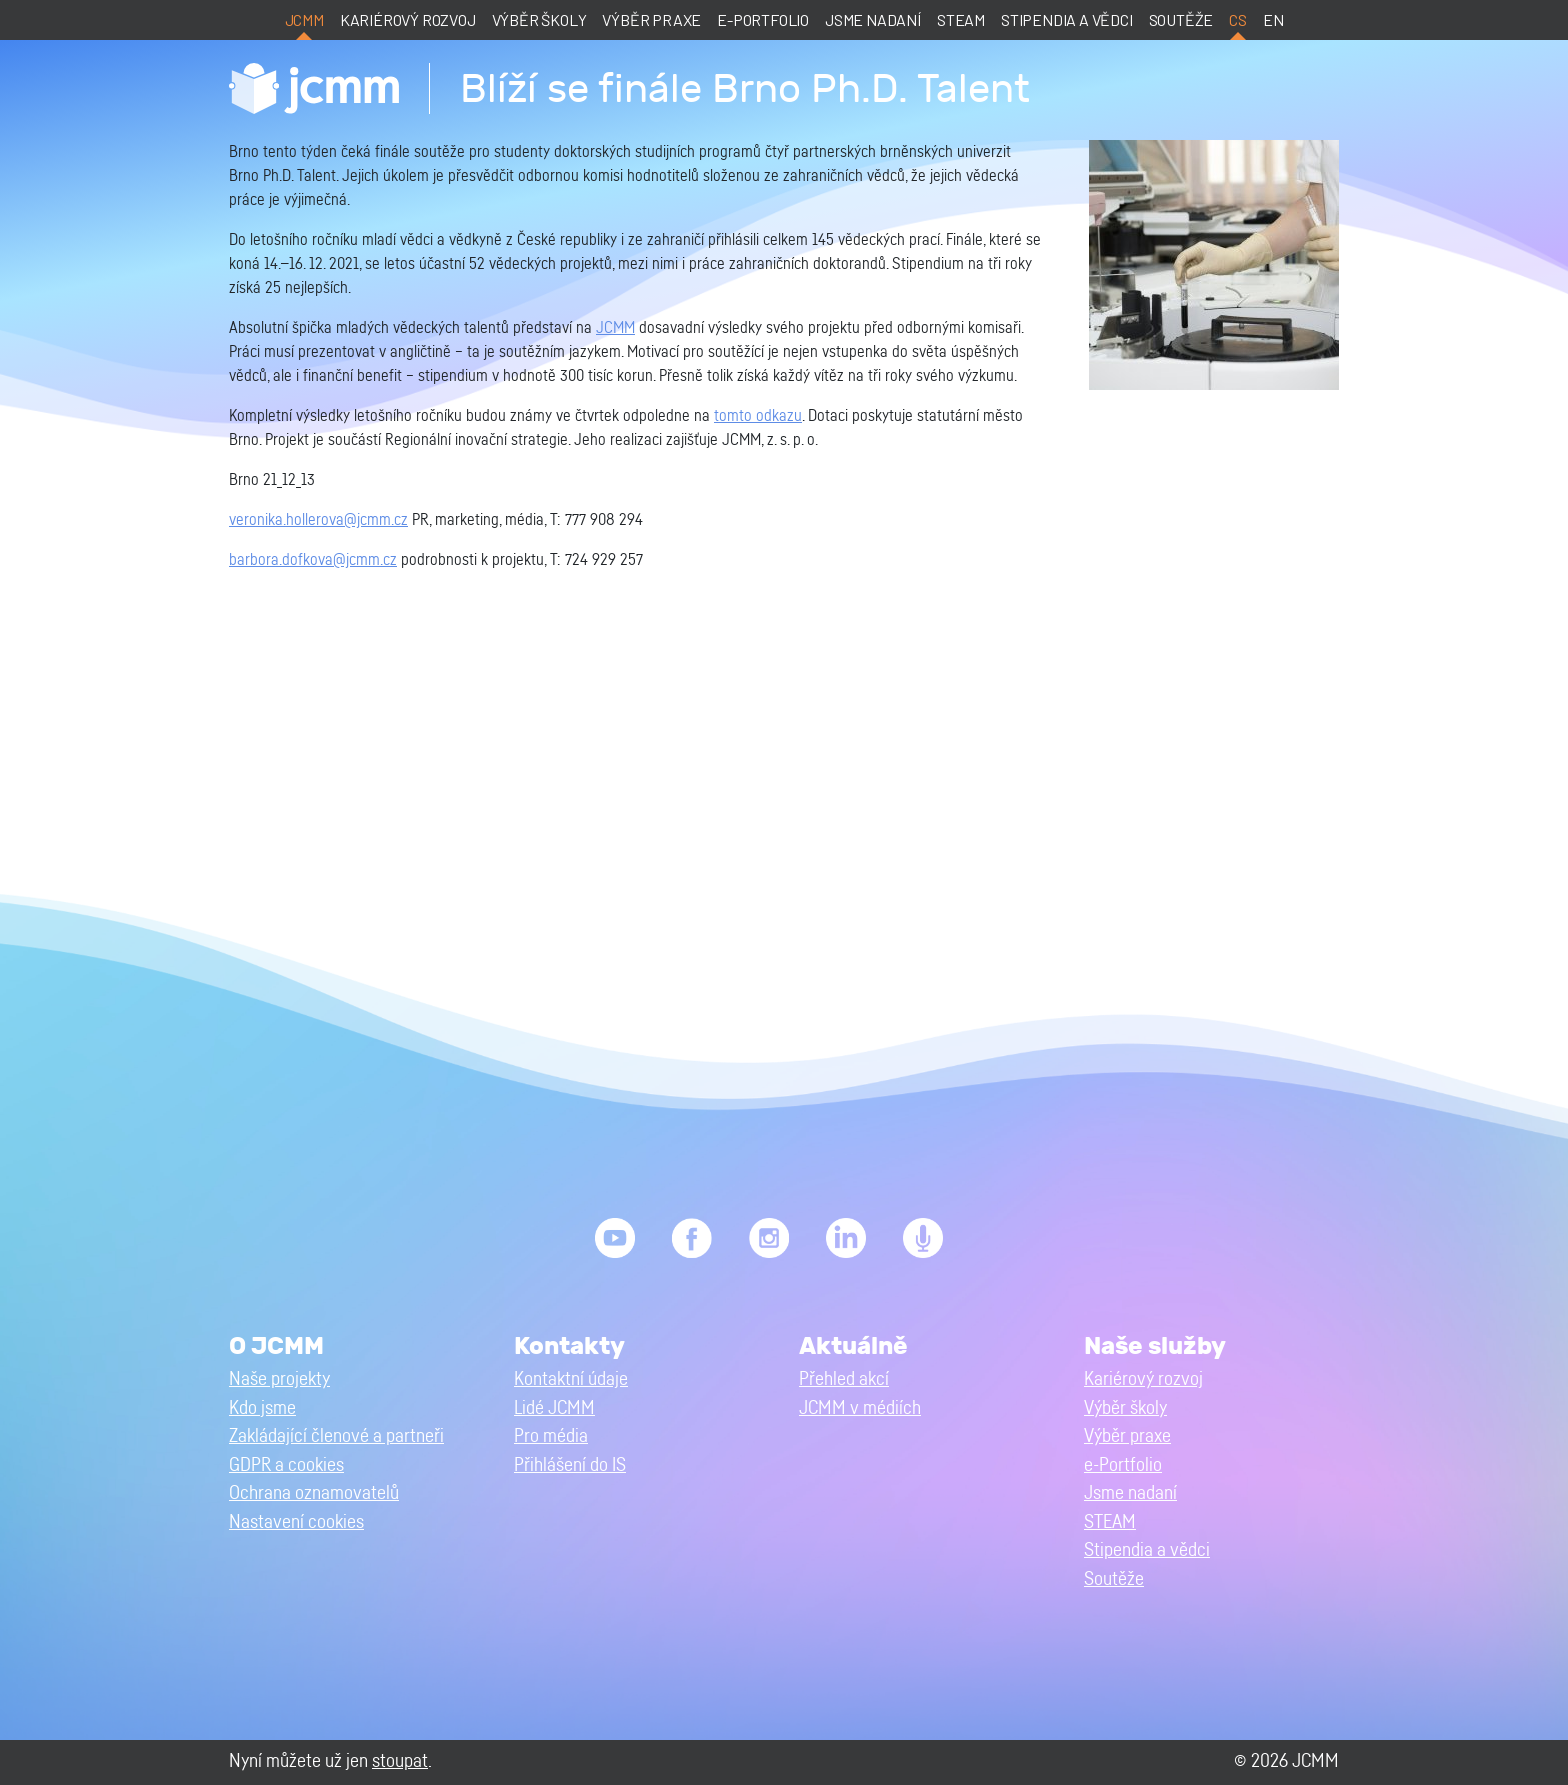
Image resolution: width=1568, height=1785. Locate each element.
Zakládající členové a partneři (336, 1436)
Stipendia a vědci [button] (1147, 1550)
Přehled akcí (844, 1379)
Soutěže (1181, 19)
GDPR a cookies (286, 1465)
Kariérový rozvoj (408, 19)
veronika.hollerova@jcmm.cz (318, 520)
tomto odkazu (758, 416)
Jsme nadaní (873, 19)
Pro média (551, 1436)
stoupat (400, 1761)
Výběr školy (539, 19)
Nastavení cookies (296, 1522)
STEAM (961, 19)
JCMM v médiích (860, 1408)
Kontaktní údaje (571, 1379)
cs (1238, 19)
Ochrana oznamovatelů (314, 1493)
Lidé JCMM (554, 1408)
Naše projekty (279, 1379)
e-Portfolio (763, 19)
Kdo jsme (262, 1408)
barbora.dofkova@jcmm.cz (313, 560)
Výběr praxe (651, 19)
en (1273, 19)
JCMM (304, 19)
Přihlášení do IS (570, 1465)
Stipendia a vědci (1067, 19)
